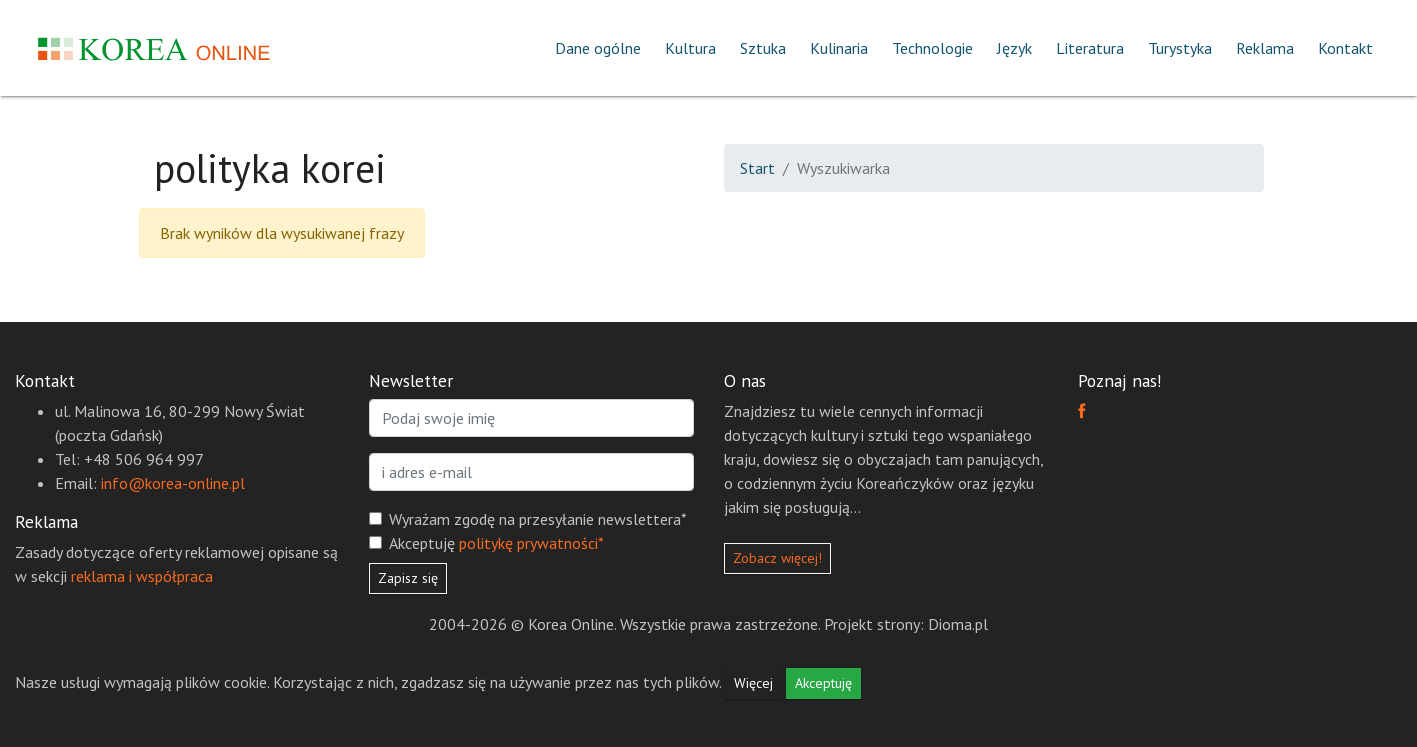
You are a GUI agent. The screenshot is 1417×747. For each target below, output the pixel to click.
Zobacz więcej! (777, 558)
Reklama (1265, 48)
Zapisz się (408, 578)
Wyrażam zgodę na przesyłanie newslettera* (538, 519)
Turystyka (1180, 48)
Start (757, 168)
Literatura (1090, 48)
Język (1014, 48)
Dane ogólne (598, 48)
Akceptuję (496, 543)
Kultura (690, 48)
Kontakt (1345, 48)
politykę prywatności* (531, 543)
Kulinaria (839, 48)
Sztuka (763, 48)
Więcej (753, 683)
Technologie (932, 48)
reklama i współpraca (142, 576)
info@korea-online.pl (173, 483)
